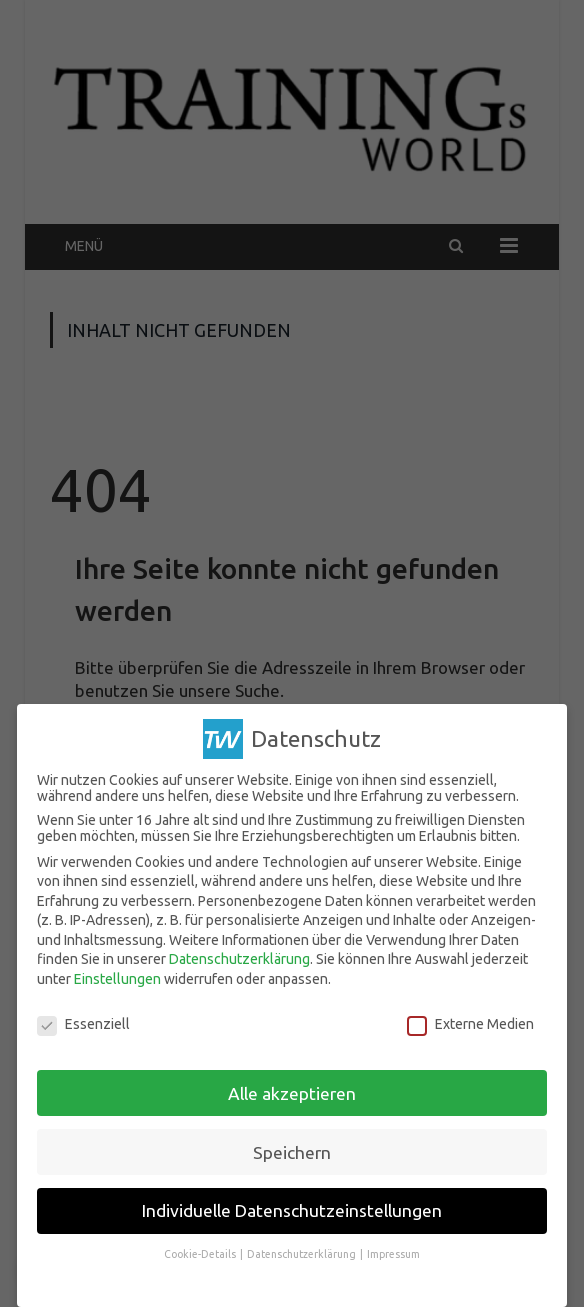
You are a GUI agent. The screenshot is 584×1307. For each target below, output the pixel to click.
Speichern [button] (292, 1151)
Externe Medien (470, 1024)
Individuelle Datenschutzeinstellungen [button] (292, 1210)
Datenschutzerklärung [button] (302, 1254)
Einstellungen (117, 979)
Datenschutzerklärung (239, 959)
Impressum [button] (393, 1254)
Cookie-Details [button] (201, 1254)
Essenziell (83, 1024)
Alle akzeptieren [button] (292, 1092)
